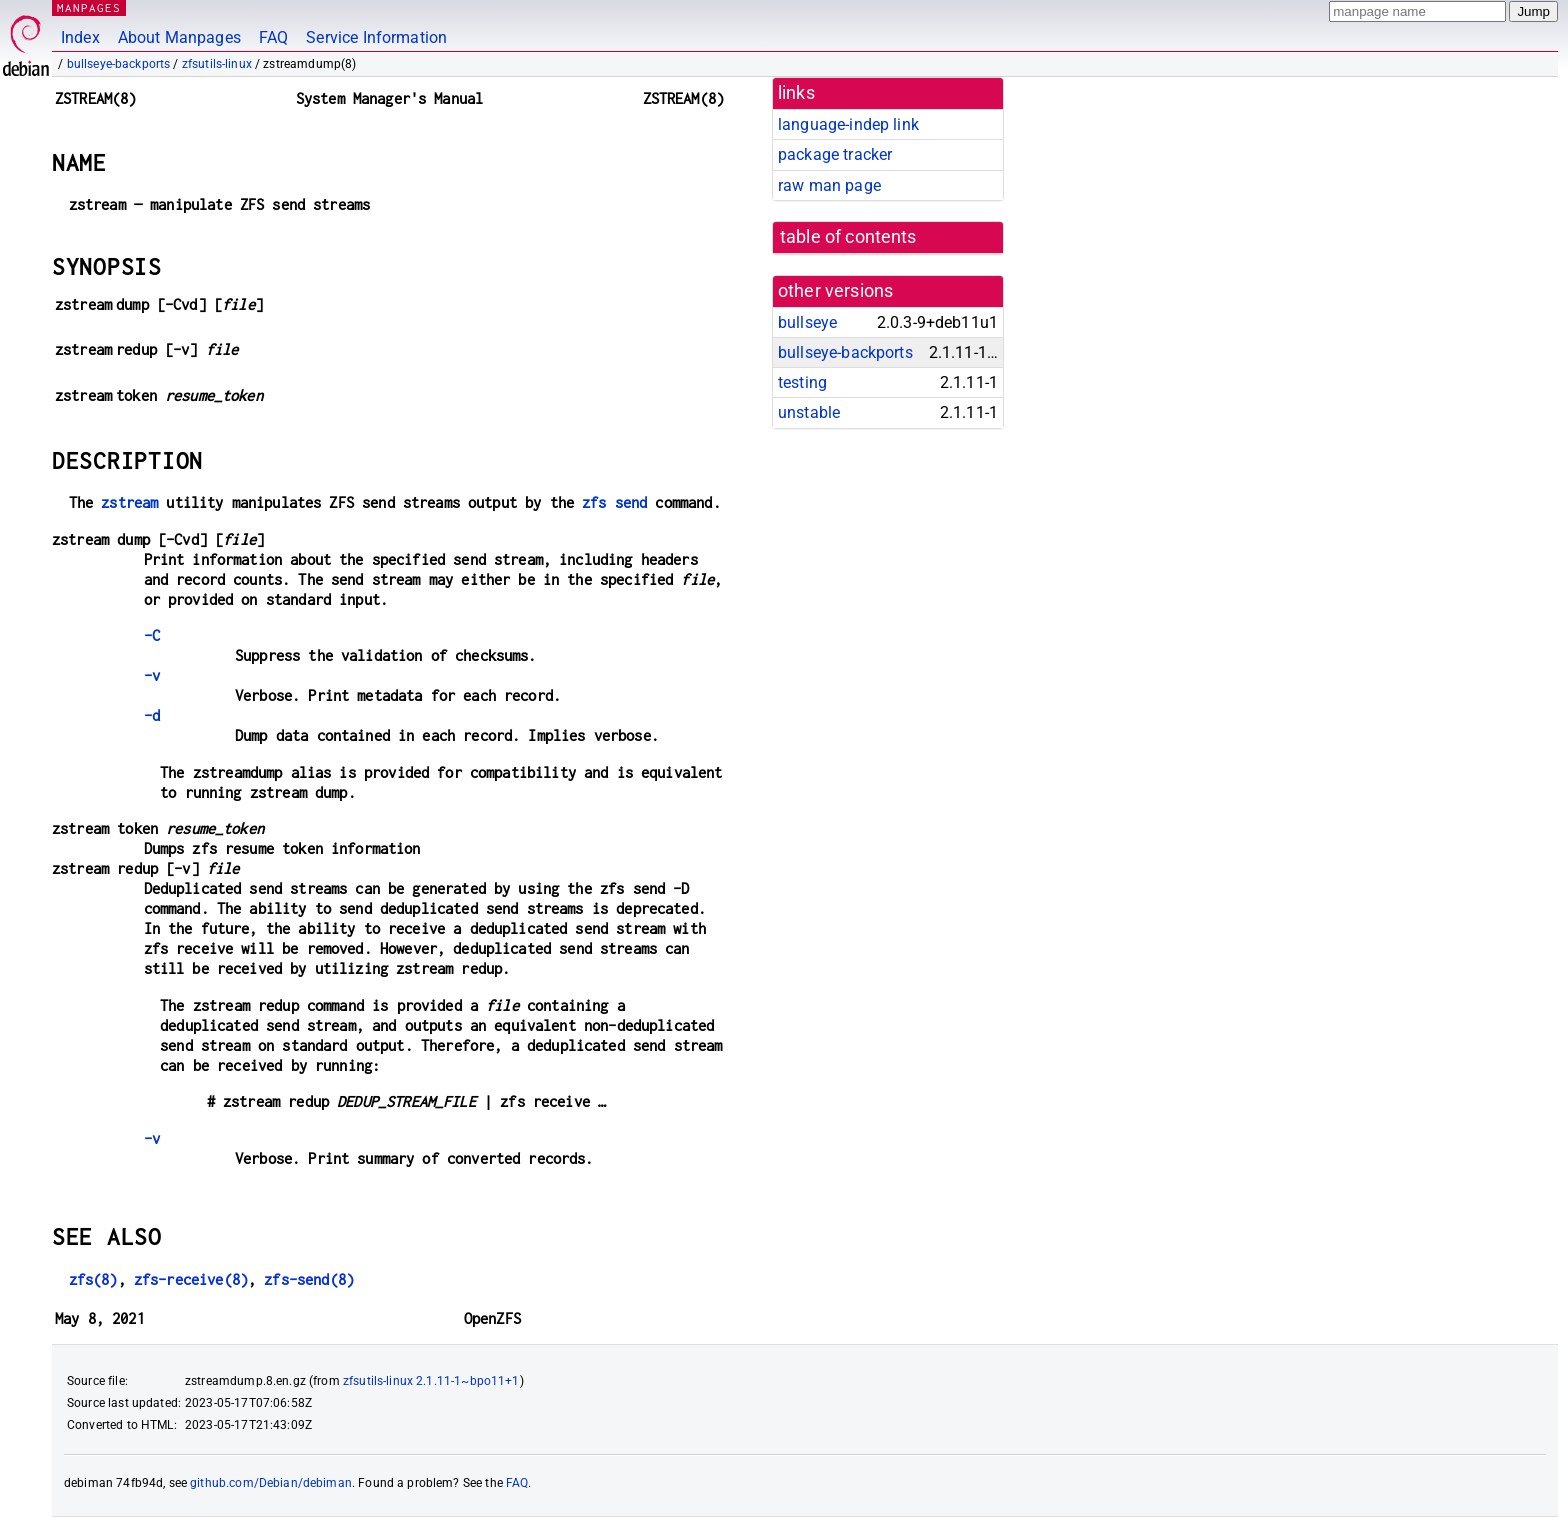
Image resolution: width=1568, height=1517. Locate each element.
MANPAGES (89, 7)
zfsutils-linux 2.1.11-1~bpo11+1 (431, 1381)
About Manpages (179, 37)
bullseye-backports (119, 64)
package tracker (835, 154)
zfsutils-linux (217, 64)
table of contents (848, 237)
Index (80, 37)
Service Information (376, 37)
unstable (809, 412)
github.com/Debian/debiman (271, 1483)
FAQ (273, 37)
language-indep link (848, 124)
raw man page (829, 185)
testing (802, 382)
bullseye (807, 322)
